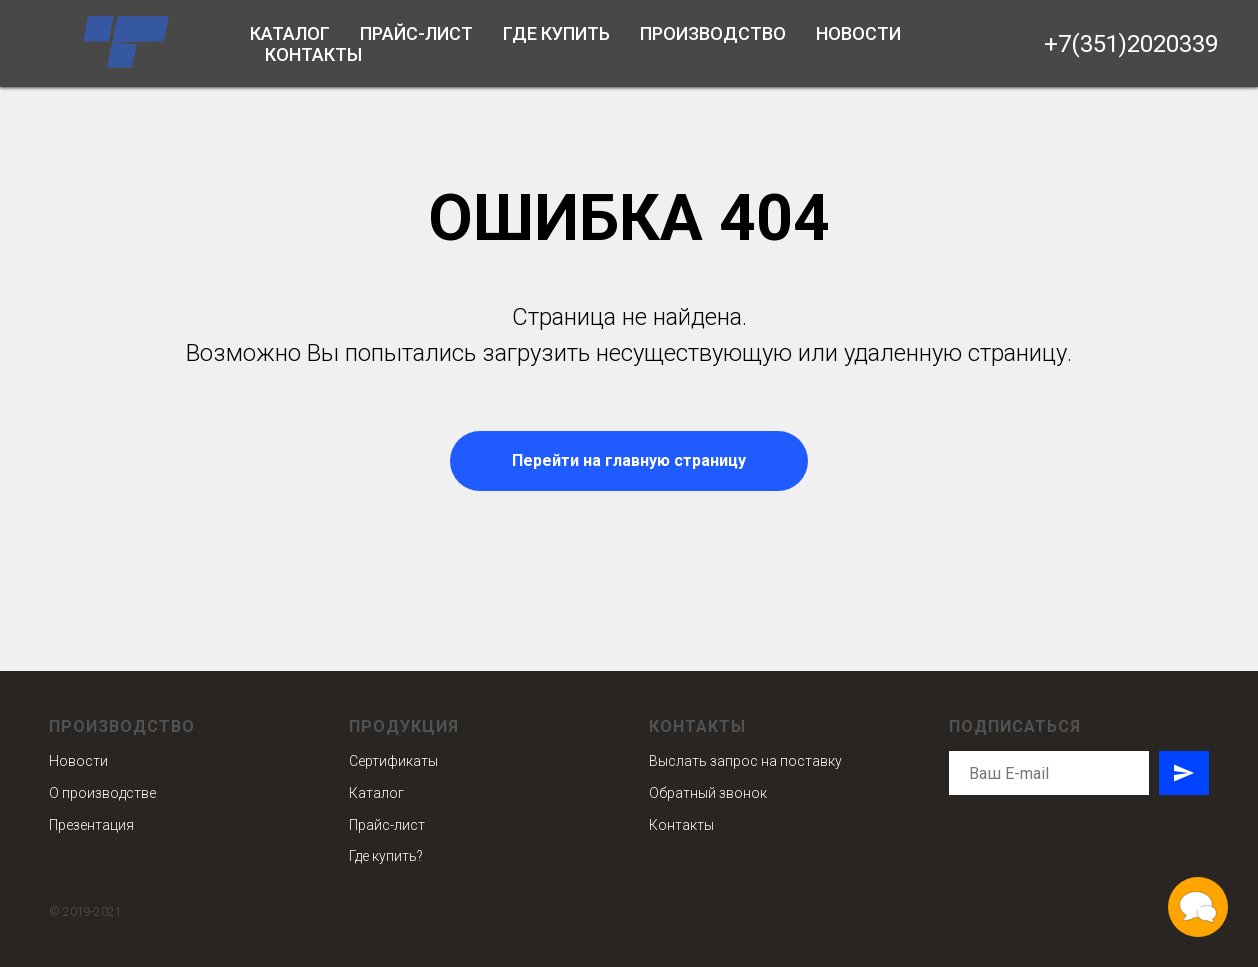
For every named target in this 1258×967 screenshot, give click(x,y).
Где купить (556, 33)
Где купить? (386, 856)
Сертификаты (393, 761)
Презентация (91, 825)
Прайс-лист (416, 33)
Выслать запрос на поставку (745, 761)
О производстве (102, 793)
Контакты (313, 54)
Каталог (290, 33)
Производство (713, 33)
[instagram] (961, 837)
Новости (858, 33)
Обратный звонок (708, 793)
